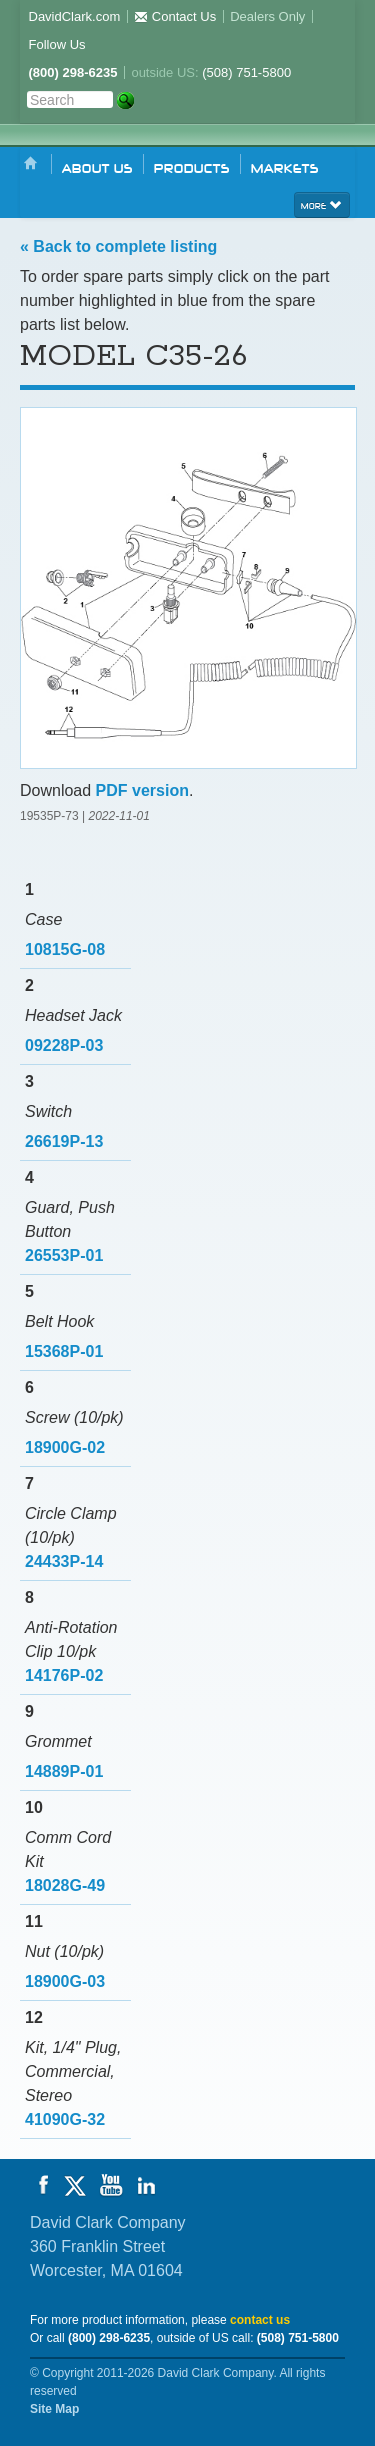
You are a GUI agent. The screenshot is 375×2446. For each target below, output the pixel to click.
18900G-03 (65, 1981)
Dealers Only (267, 16)
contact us (260, 2320)
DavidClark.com (75, 16)
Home (31, 164)
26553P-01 (64, 1255)
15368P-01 (64, 1351)
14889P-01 (64, 1771)
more (322, 204)
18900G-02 (65, 1447)
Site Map (54, 2409)
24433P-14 (64, 1561)
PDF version (142, 790)
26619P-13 (64, 1141)
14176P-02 (64, 1675)
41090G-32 (65, 2119)
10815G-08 (65, 949)
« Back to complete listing (118, 246)
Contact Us (175, 16)
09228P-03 (64, 1045)
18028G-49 (65, 1885)
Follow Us (57, 44)
